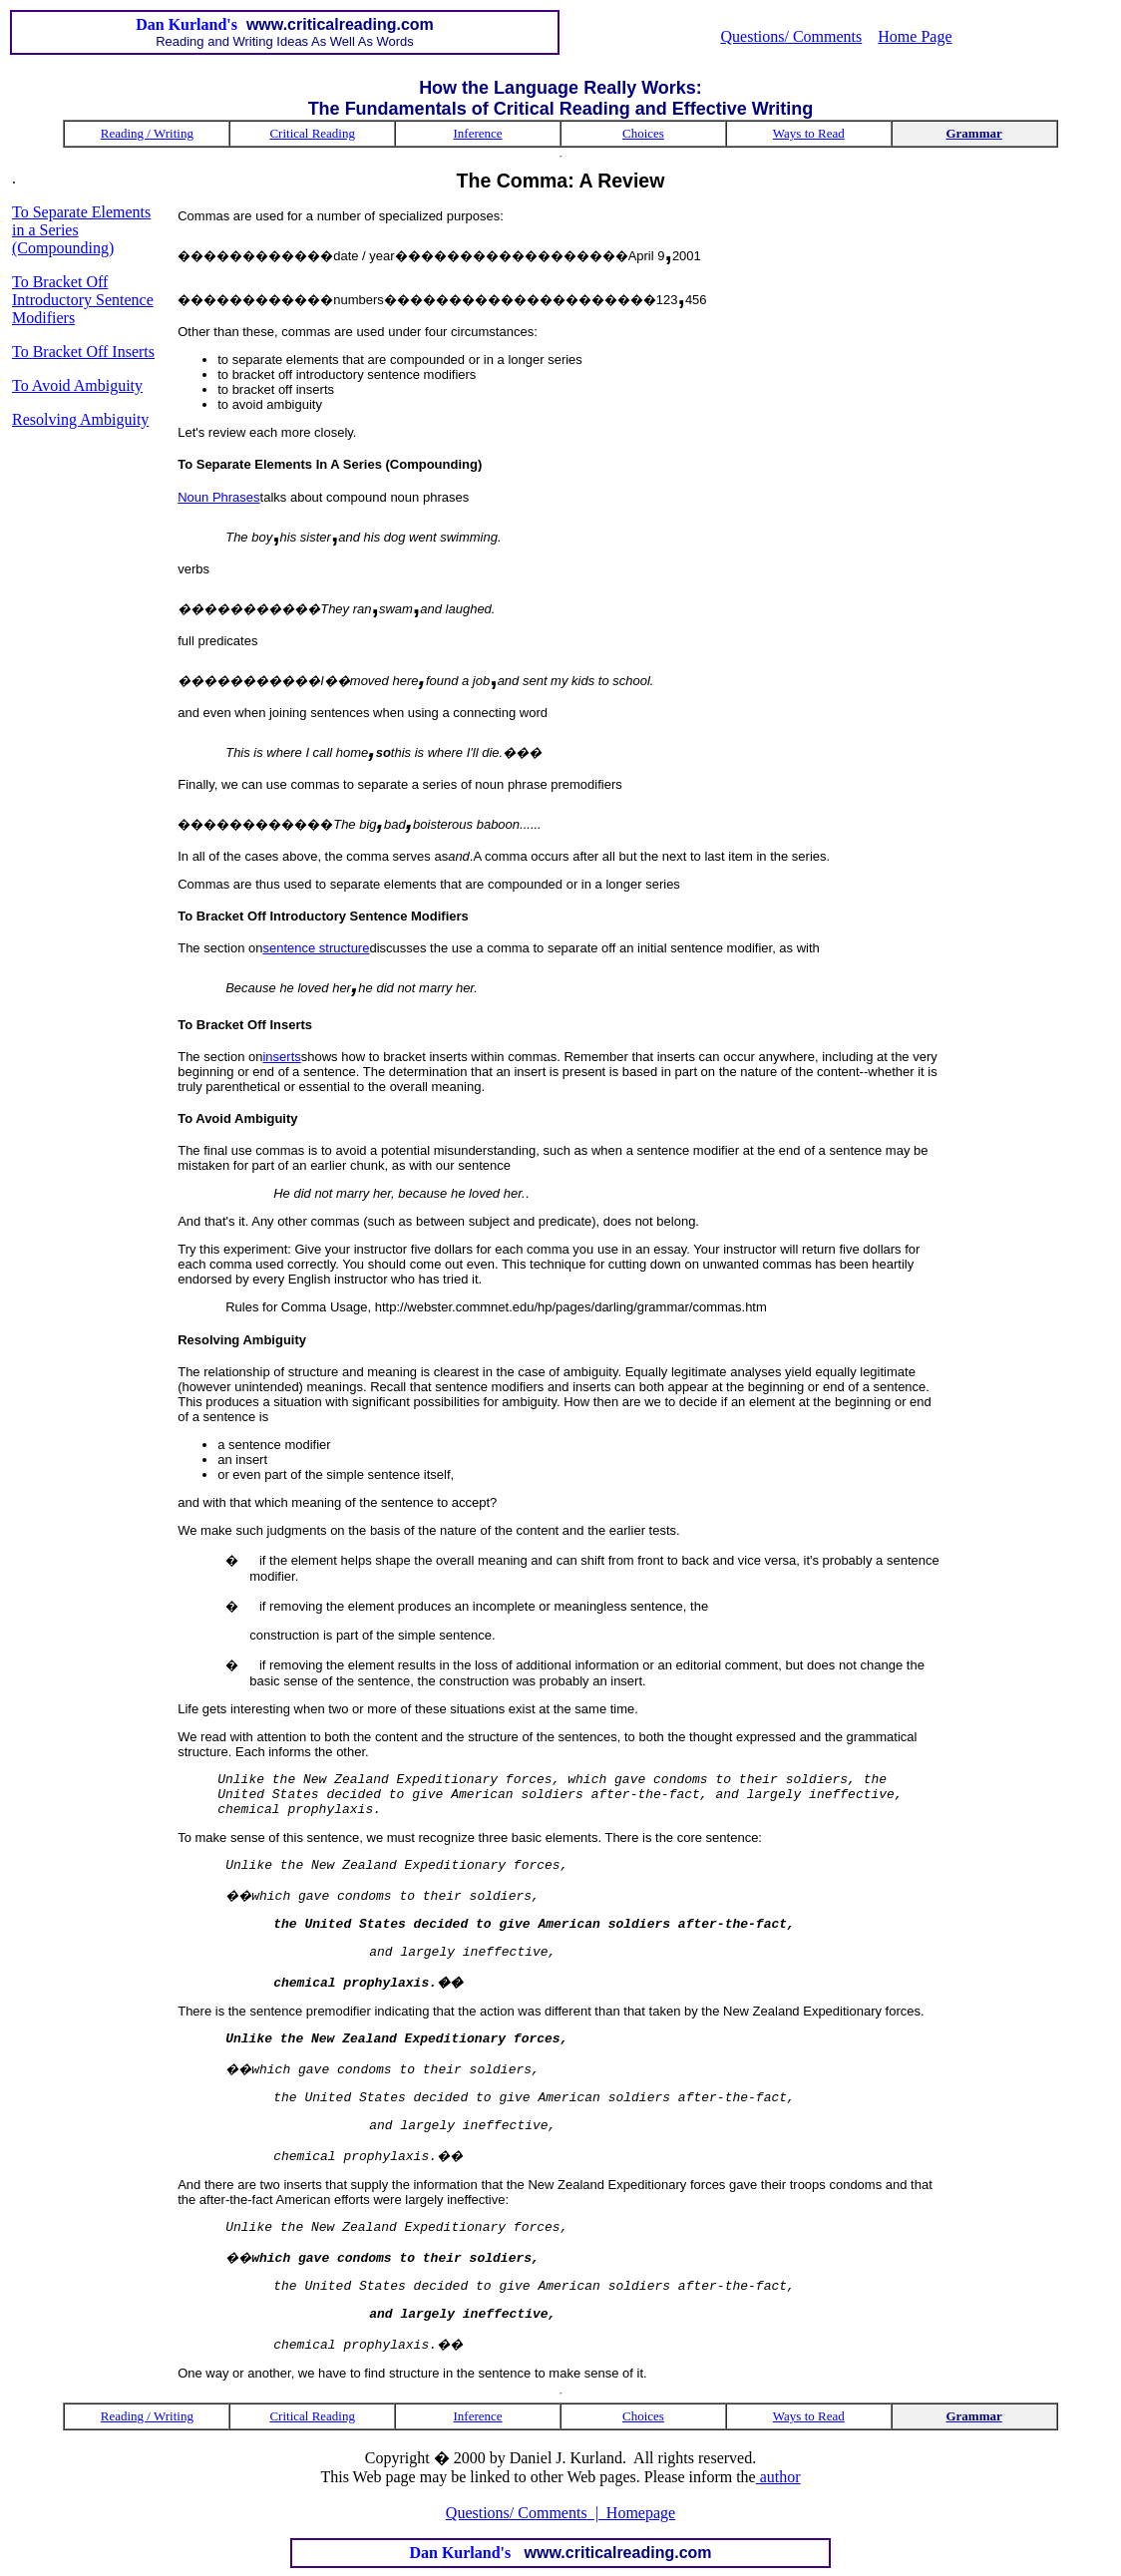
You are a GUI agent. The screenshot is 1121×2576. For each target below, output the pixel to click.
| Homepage (631, 2512)
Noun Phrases (218, 497)
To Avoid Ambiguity (77, 385)
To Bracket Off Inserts (83, 351)
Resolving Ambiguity (80, 419)
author (778, 2476)
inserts (281, 1056)
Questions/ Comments (792, 36)
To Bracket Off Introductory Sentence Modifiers (83, 299)
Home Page (914, 36)
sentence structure (315, 947)
